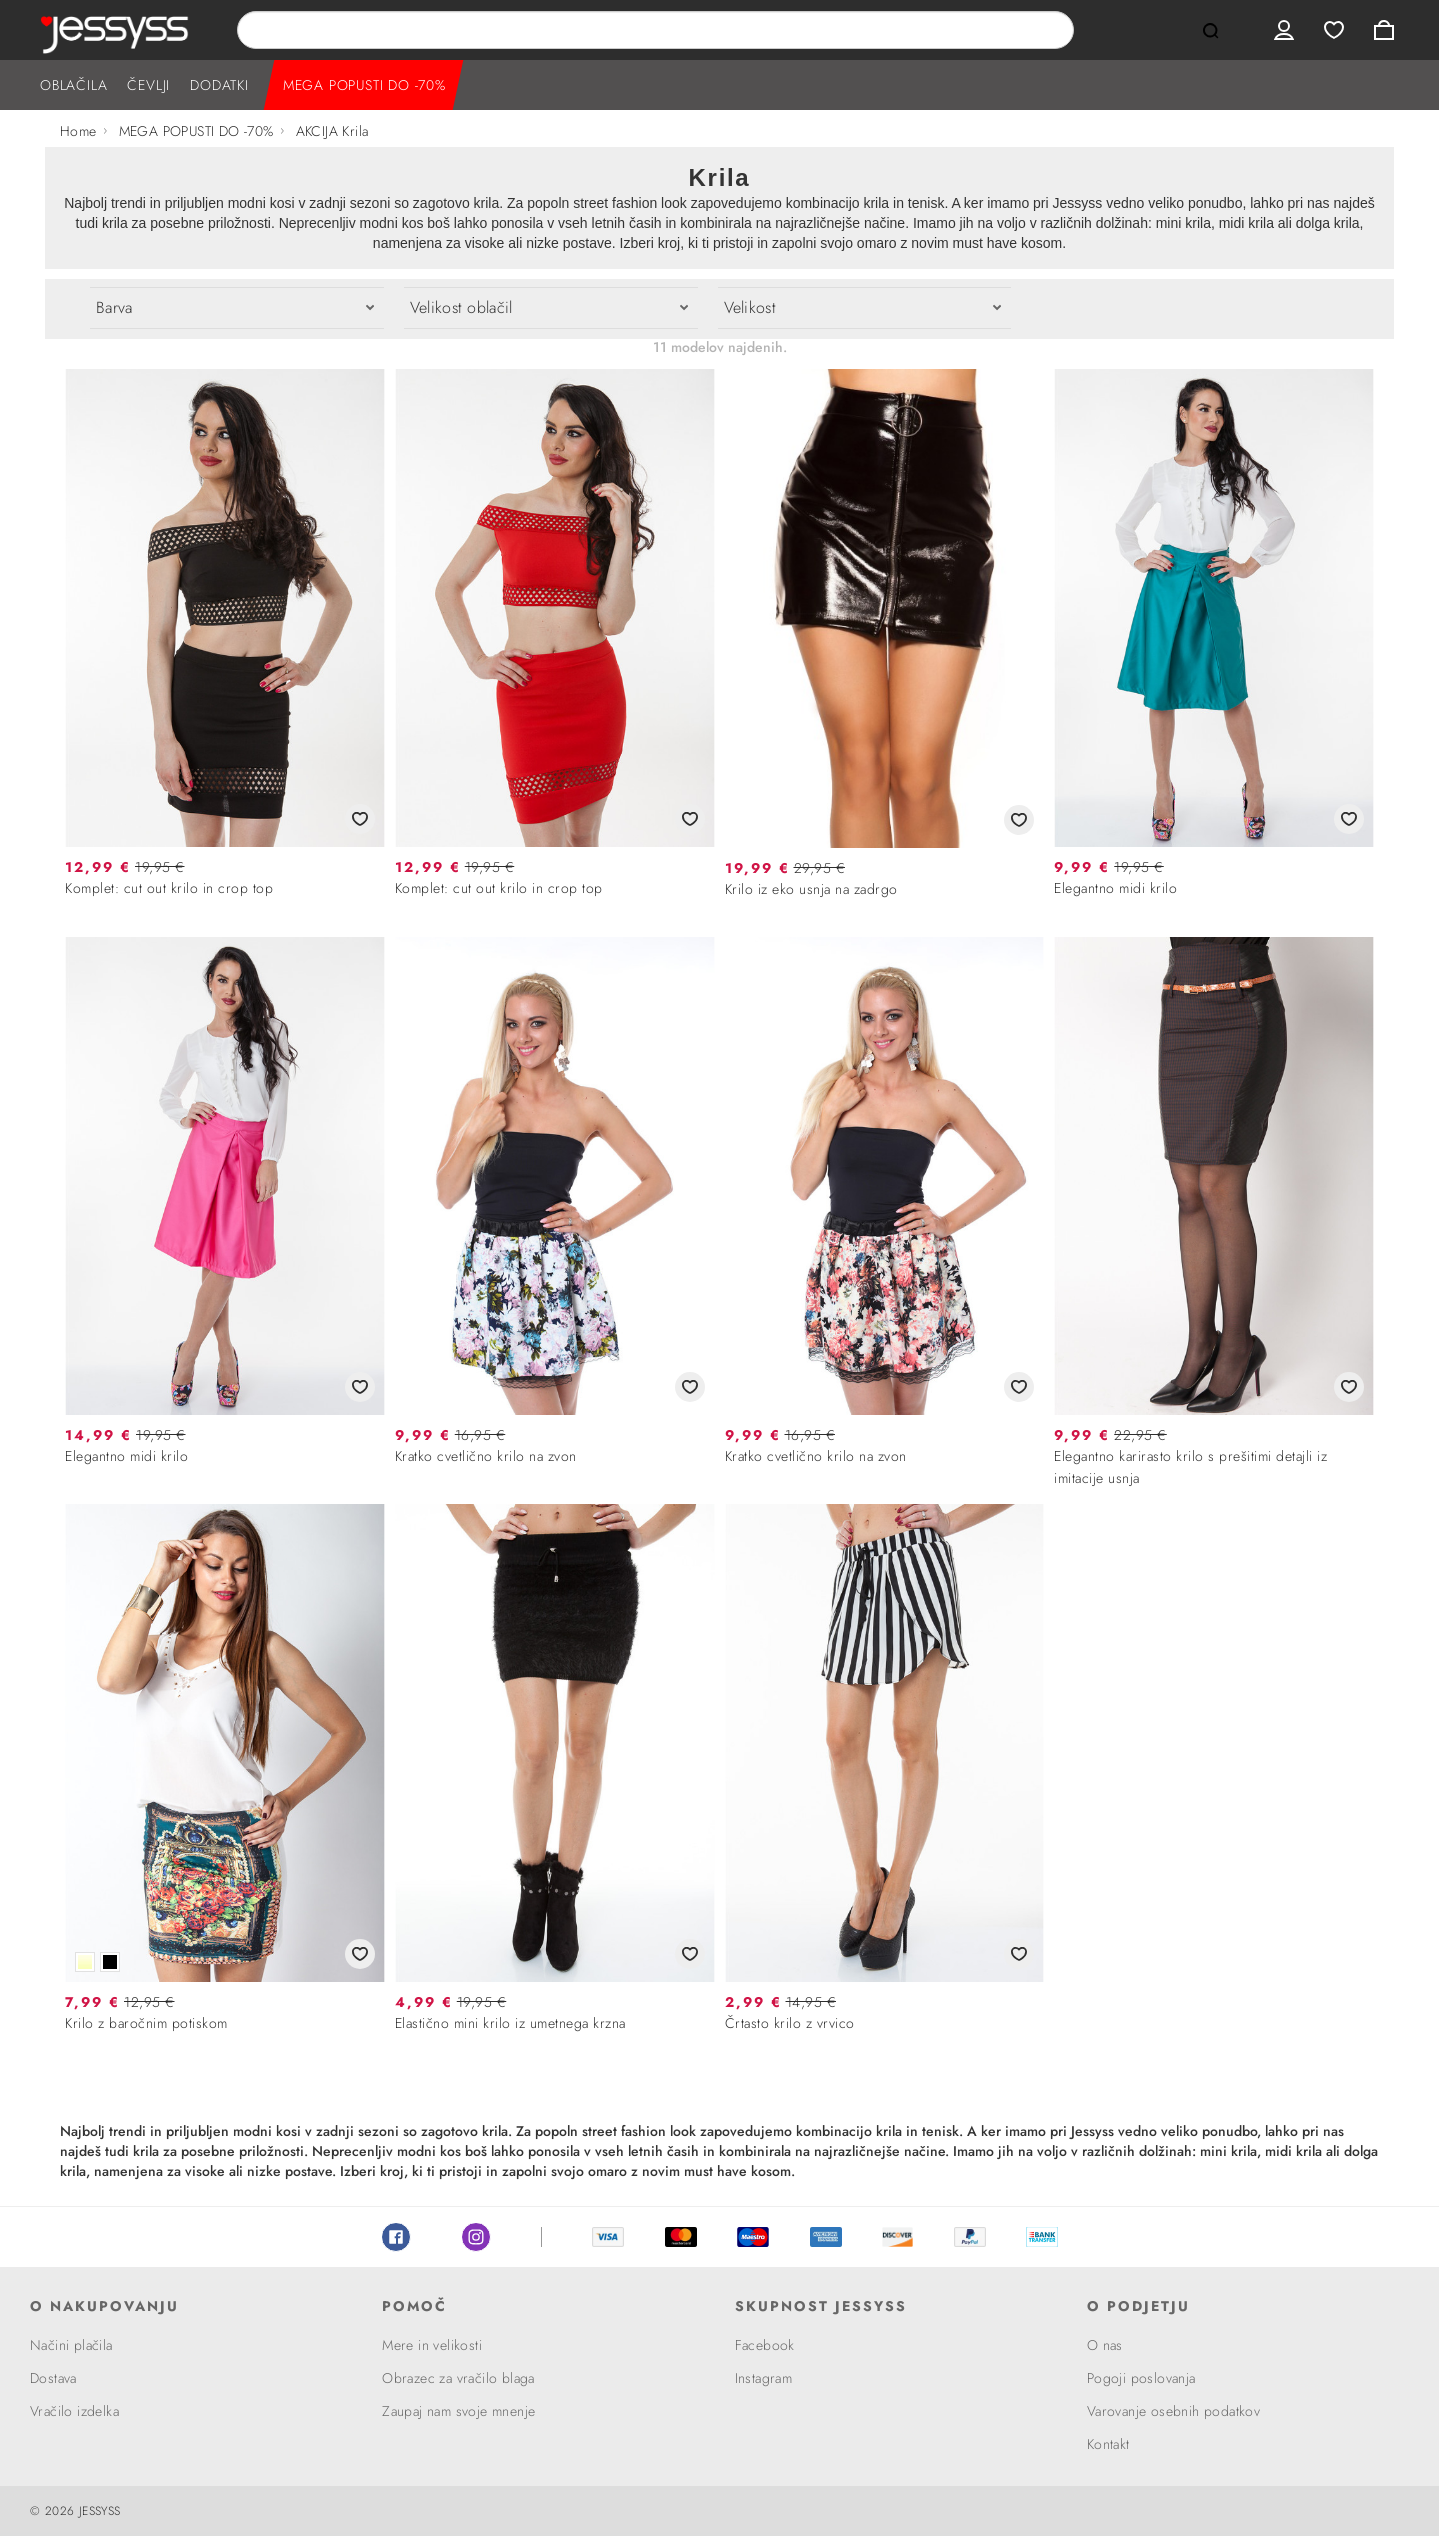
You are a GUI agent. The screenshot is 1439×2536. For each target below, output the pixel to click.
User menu (1284, 30)
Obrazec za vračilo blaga (458, 2378)
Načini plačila (71, 2345)
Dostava (53, 2378)
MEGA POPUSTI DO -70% (364, 85)
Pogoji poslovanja (1141, 2378)
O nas (1105, 2345)
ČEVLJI (148, 85)
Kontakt (1108, 2444)
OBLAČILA (73, 85)
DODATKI (219, 85)
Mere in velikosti (432, 2345)
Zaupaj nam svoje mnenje (458, 2411)
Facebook (396, 2237)
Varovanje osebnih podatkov (1173, 2411)
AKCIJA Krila (332, 131)
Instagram (476, 2237)
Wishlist (1334, 30)
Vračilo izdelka (74, 2411)
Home (78, 131)
